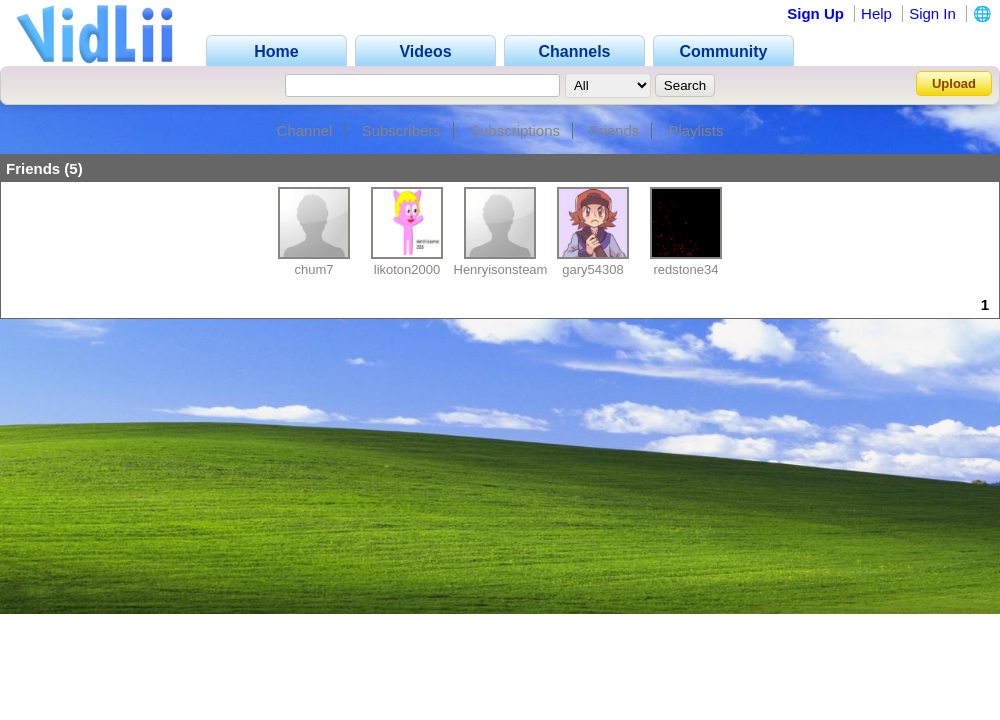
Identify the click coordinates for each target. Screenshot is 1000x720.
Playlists (695, 130)
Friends (614, 130)
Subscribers (401, 130)
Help (876, 13)
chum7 (313, 269)
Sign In (932, 13)
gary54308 (592, 269)
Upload (954, 83)
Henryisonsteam (501, 269)
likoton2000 (407, 269)
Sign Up (815, 13)
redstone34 (685, 269)
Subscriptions (515, 130)
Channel (305, 130)
